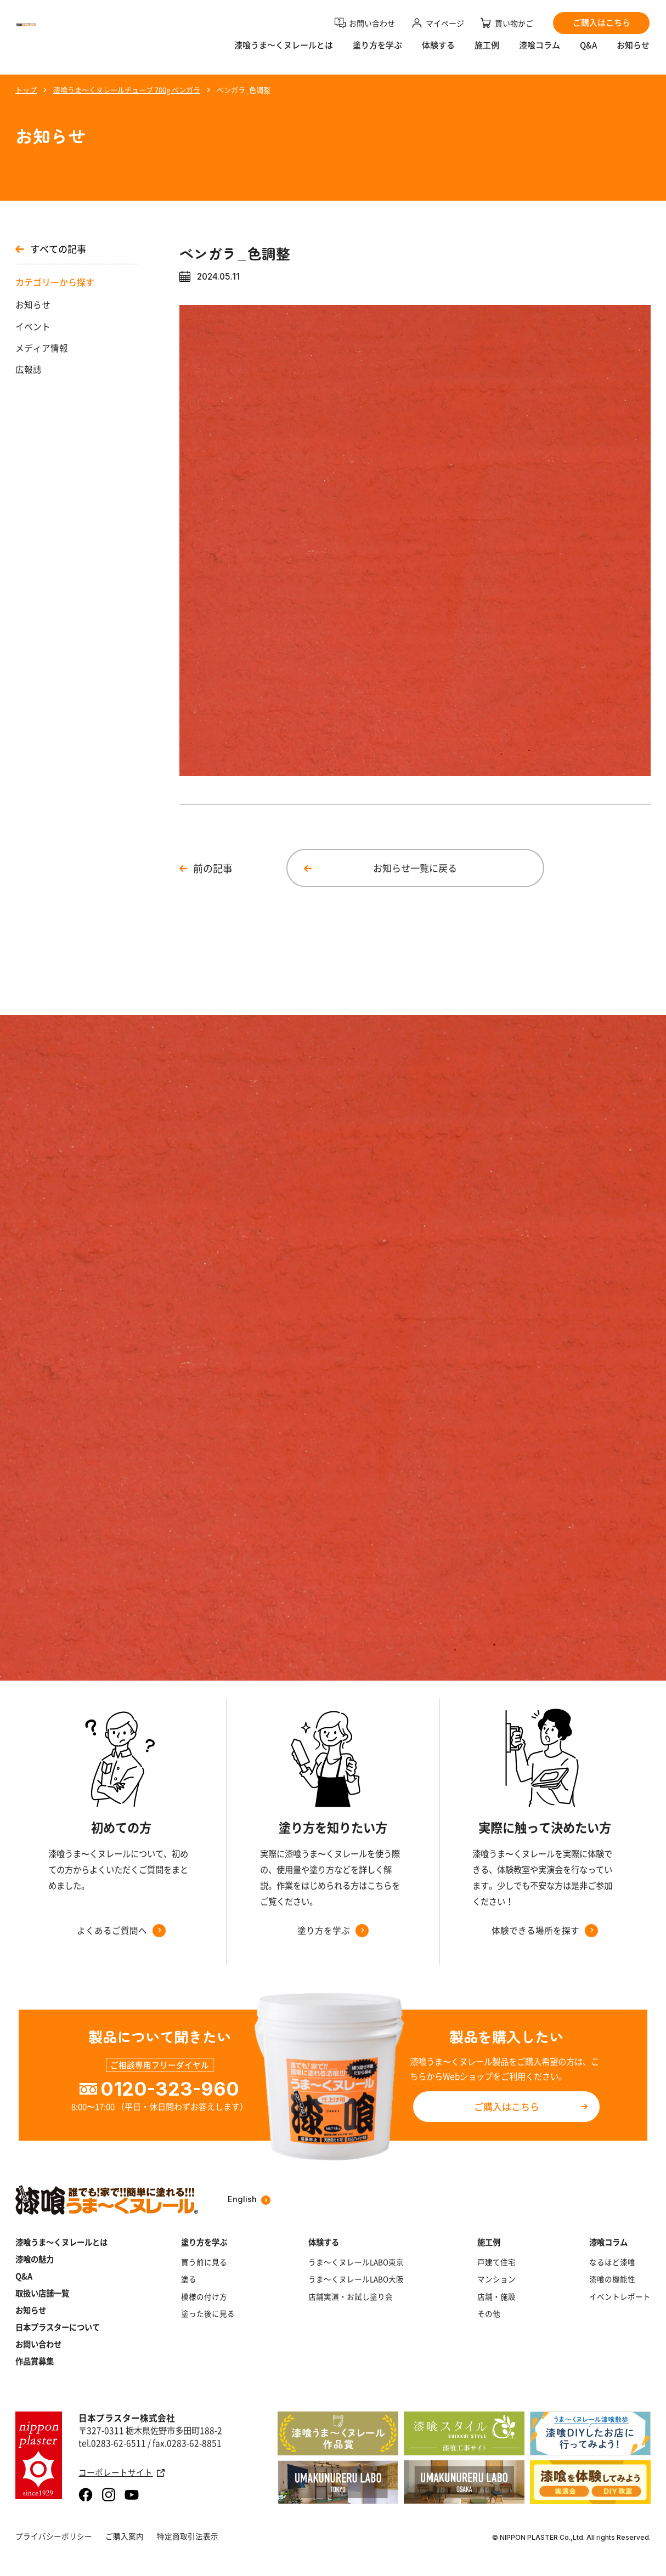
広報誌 (28, 369)
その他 (488, 2313)
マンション (496, 2279)
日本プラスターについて (57, 2327)
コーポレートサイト (121, 2472)
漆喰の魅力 (34, 2259)
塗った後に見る (208, 2313)
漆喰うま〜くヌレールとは (283, 52)
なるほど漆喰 (612, 2262)
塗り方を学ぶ (377, 52)
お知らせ (633, 52)
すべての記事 (51, 249)
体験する (438, 52)
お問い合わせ (38, 2344)
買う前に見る (204, 2262)
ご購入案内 (124, 2535)
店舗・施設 (496, 2296)
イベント (32, 326)
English (249, 2199)
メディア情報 (41, 348)
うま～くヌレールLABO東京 (356, 2262)
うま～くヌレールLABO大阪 (356, 2279)
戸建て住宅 (496, 2262)
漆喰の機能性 (612, 2279)
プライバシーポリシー (53, 2535)
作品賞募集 (34, 2361)
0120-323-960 (169, 2089)
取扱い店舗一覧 (42, 2293)
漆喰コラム (539, 52)
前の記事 (213, 868)
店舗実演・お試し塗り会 (350, 2296)
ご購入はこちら (506, 2106)
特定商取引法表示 (187, 2535)
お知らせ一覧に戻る (415, 868)
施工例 (487, 52)
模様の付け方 (204, 2296)
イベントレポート (620, 2296)
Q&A (588, 52)
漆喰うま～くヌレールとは (61, 2242)
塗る (188, 2279)
